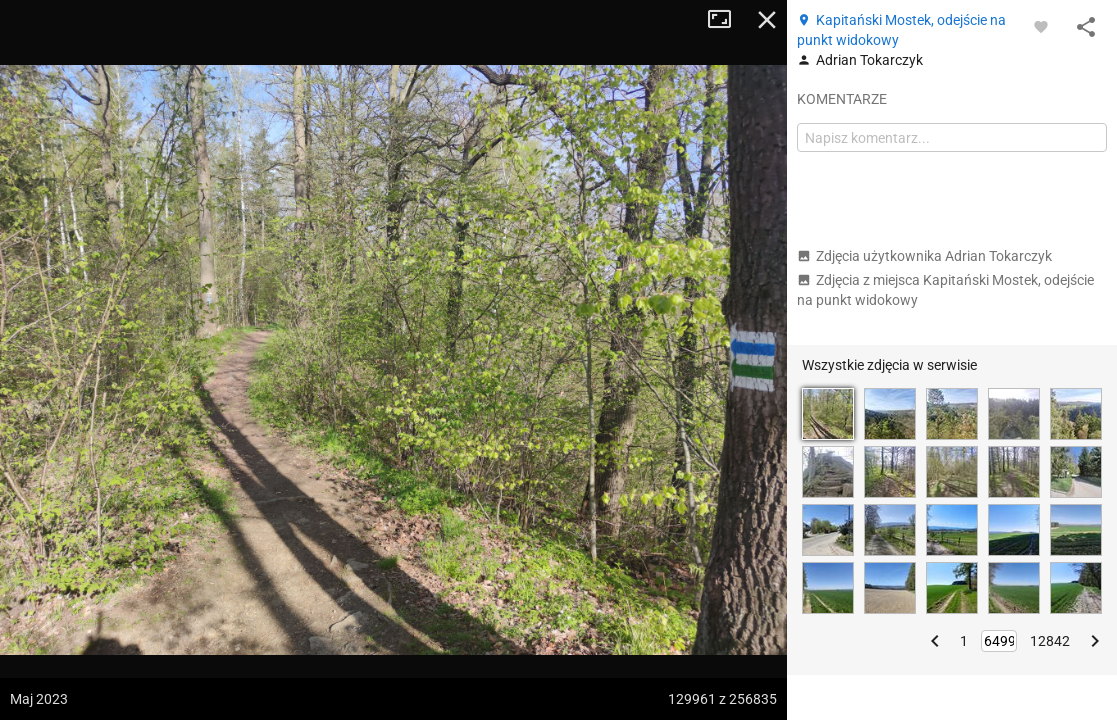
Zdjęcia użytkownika (924, 256)
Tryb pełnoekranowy (727, 20)
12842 (1050, 641)
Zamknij (767, 20)
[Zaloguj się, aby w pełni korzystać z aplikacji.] (1041, 26)
